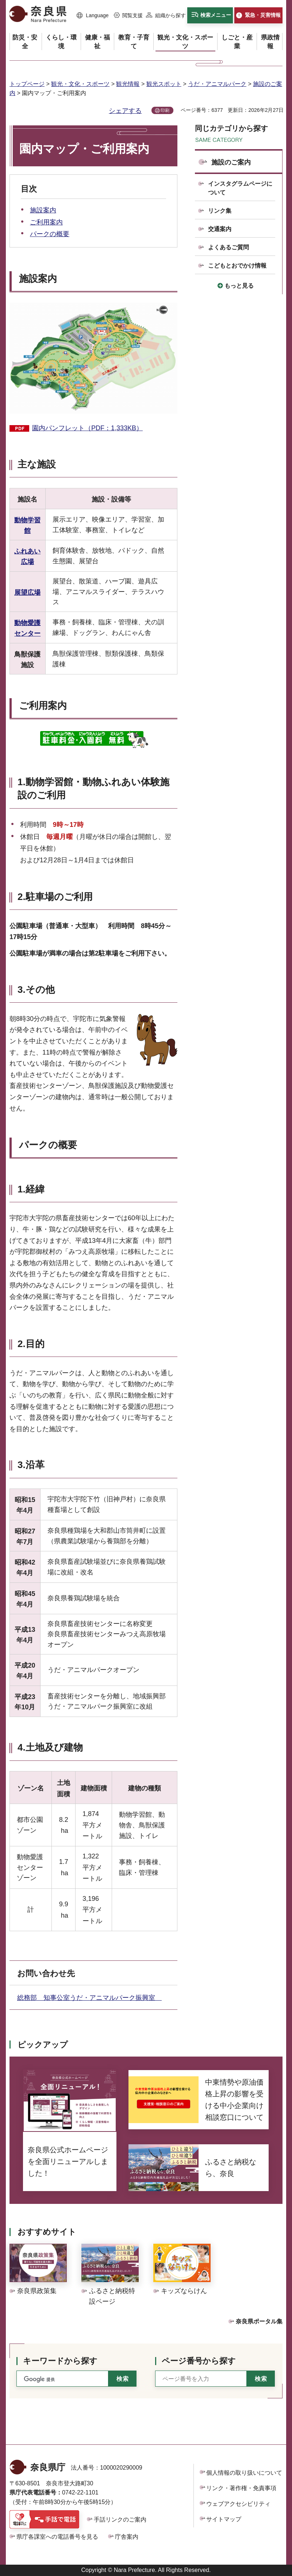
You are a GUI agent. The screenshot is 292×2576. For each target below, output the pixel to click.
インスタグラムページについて (240, 188)
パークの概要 (49, 234)
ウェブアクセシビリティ (238, 2504)
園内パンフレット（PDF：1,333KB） (87, 428)
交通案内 (219, 229)
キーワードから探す (60, 2360)
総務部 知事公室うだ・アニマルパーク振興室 (89, 1997)
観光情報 (127, 84)
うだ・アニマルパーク (217, 84)
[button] (92, 15)
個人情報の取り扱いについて (244, 2473)
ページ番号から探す (199, 2360)
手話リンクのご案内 (120, 2519)
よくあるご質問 (228, 247)
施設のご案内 (231, 162)
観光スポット (163, 84)
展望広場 (27, 592)
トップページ (27, 84)
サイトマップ (223, 2519)
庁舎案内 (126, 2537)
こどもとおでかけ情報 (237, 265)
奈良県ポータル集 (259, 2321)
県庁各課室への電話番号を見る (57, 2537)
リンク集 (219, 211)
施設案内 (43, 210)
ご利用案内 (46, 222)
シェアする (125, 110)
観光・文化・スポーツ (80, 84)
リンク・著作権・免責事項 (241, 2488)
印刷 (165, 110)
